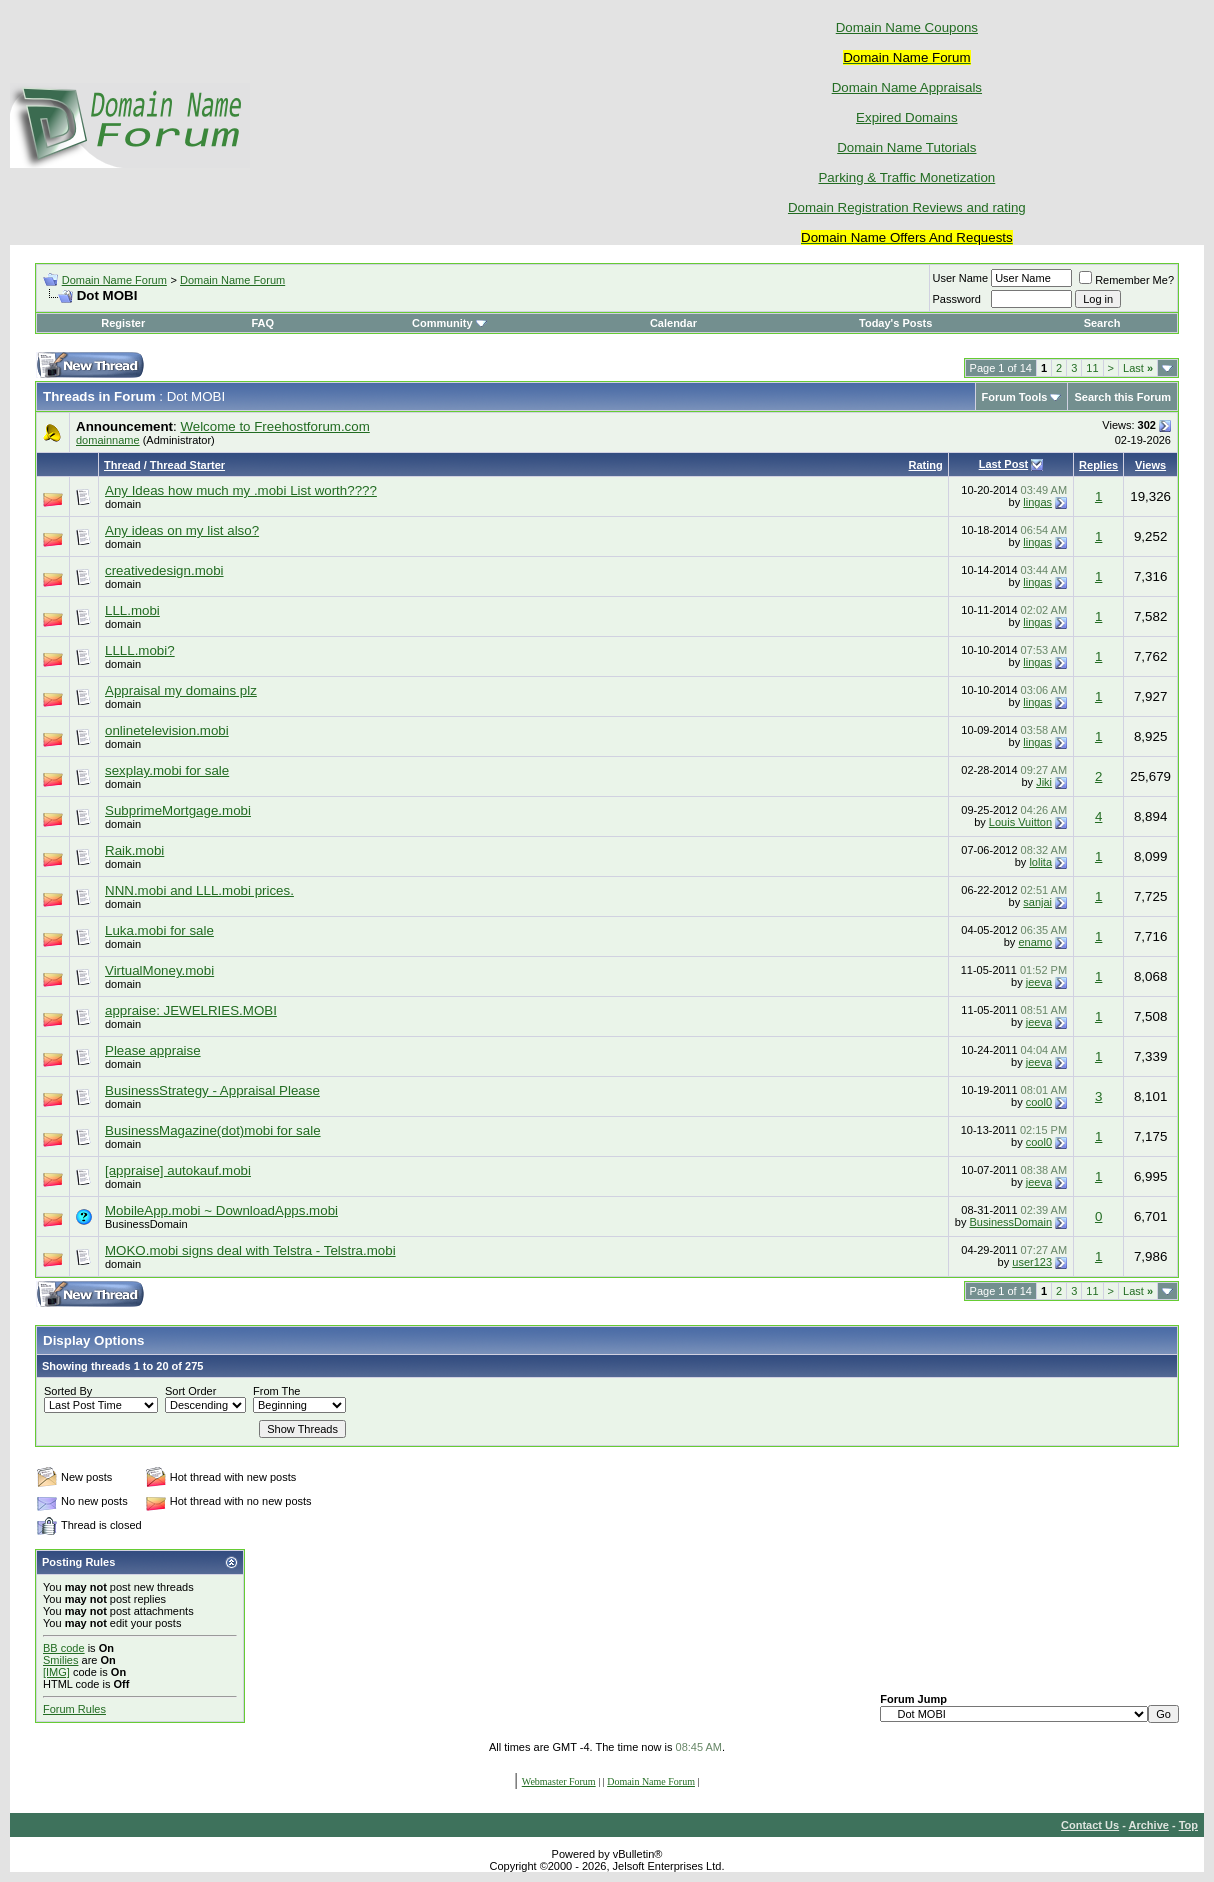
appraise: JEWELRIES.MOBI (191, 1010)
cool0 (1039, 1102)
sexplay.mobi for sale (167, 770)
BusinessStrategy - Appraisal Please (212, 1090)
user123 (1032, 1262)
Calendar (673, 323)
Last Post (1004, 464)
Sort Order (190, 1391)
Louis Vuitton (1020, 822)
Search (1102, 323)
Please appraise (153, 1050)
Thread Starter (187, 465)
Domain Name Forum (114, 280)
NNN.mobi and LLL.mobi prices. (199, 890)
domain (123, 504)
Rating (926, 465)
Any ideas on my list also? (182, 530)
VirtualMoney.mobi (159, 970)
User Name (961, 278)
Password (957, 299)
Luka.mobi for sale (159, 930)
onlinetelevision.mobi (167, 730)
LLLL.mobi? (140, 650)
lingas (1037, 502)
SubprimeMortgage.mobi (178, 810)
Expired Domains (906, 117)
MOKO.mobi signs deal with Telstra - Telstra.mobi (250, 1250)
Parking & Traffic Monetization (906, 177)
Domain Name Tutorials (906, 147)
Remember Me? (1126, 280)
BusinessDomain (146, 1224)
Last (1138, 368)
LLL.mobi (132, 610)
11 (1092, 368)
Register (123, 323)
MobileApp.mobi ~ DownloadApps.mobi (221, 1210)
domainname (108, 440)
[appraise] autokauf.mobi (178, 1170)
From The (276, 1391)
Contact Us (1090, 1825)
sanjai (1037, 902)
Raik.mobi (134, 850)
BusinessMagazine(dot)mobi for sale (213, 1130)
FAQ (262, 323)
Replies (1098, 465)
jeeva (1039, 982)
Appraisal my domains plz (181, 690)
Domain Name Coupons (907, 27)
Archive (1149, 1825)
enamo (1035, 942)
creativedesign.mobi (164, 570)
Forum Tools (1015, 397)
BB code (64, 1648)
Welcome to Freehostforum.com (274, 426)
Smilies (60, 1660)
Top (1188, 1825)
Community (449, 323)
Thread (122, 465)
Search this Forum (1122, 397)
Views (1150, 465)
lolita (1040, 862)
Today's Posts (895, 323)
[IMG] (56, 1672)
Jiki (1044, 782)
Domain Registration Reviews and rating (907, 207)
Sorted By (68, 1391)
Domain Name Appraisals (907, 87)
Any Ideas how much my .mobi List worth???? (241, 490)
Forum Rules (74, 1709)
